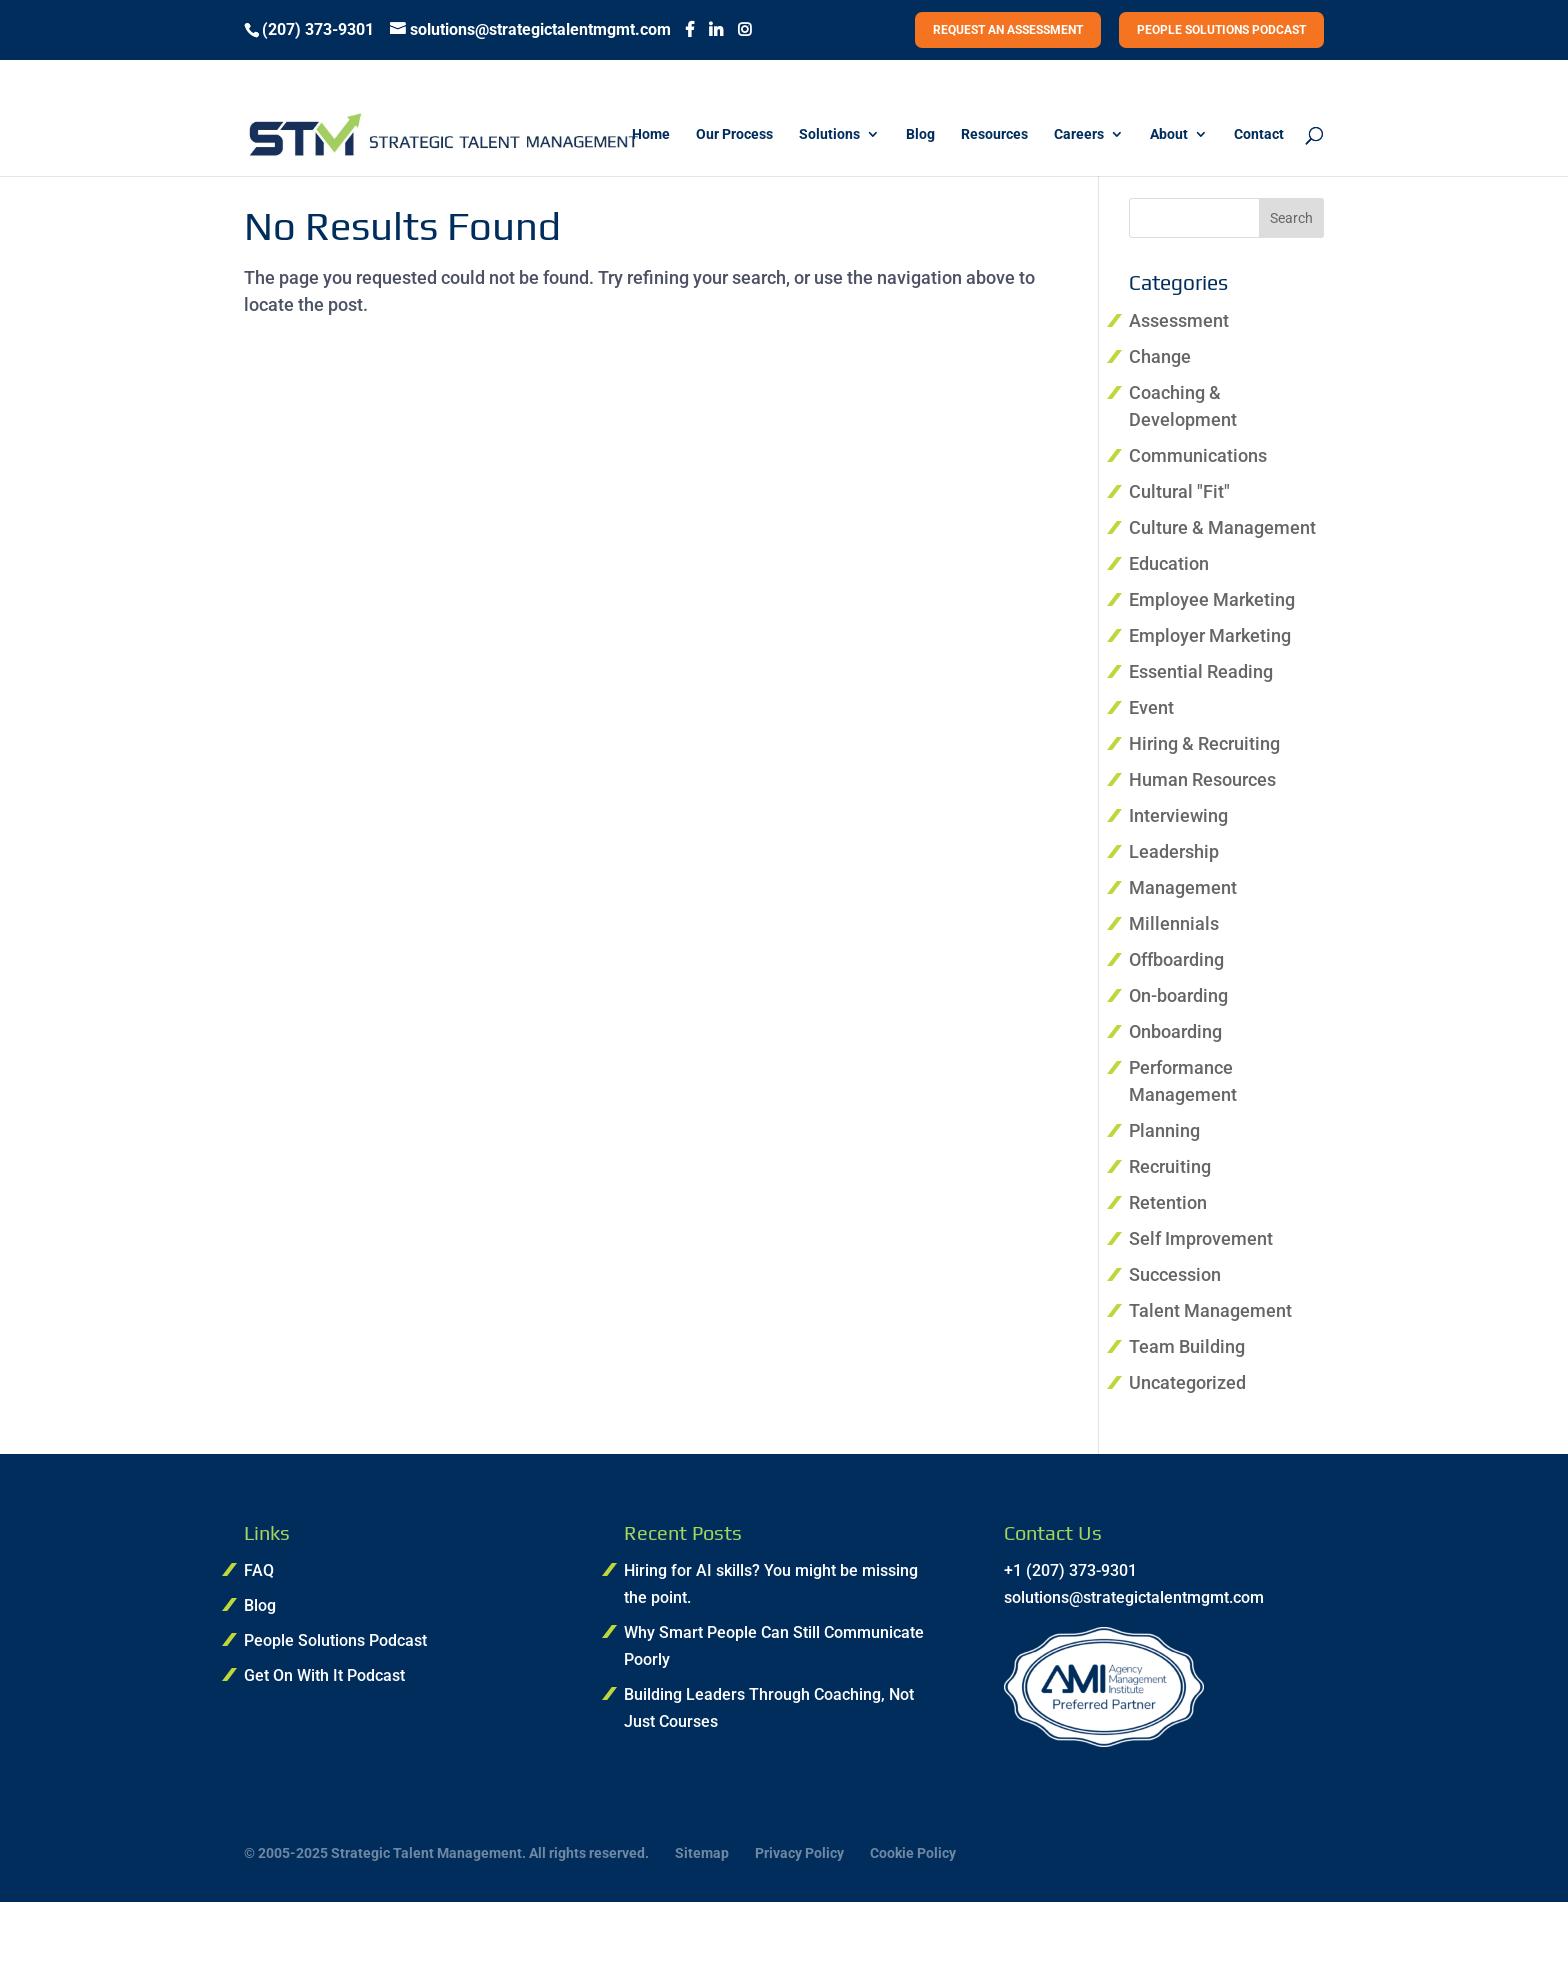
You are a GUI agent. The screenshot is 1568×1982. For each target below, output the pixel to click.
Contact (1259, 134)
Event (1151, 707)
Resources (994, 134)
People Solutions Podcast (335, 1640)
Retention (1168, 1202)
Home (651, 134)
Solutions (829, 134)
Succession (1175, 1274)
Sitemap (702, 1853)
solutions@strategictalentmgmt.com (1134, 1597)
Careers (1079, 134)
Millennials (1174, 923)
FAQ (259, 1570)
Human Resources (1202, 779)
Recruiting (1170, 1166)
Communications (1198, 455)
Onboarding (1175, 1031)
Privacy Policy (799, 1853)
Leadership (1174, 851)
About (1169, 134)
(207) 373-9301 (318, 30)
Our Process (734, 134)
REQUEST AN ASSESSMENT (1008, 30)
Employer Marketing (1210, 635)
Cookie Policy (913, 1853)
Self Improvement (1201, 1238)
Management (1183, 887)
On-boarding (1178, 995)
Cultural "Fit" (1179, 491)
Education (1169, 563)
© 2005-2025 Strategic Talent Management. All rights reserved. (446, 1853)
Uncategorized (1187, 1382)
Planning (1164, 1130)
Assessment (1179, 320)
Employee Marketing (1212, 599)
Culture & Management (1222, 527)
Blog (920, 134)
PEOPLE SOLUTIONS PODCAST (1221, 30)
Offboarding (1176, 959)
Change (1160, 356)
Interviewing (1178, 815)
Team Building (1187, 1346)
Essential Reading (1201, 671)
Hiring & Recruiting (1204, 743)
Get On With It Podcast (324, 1675)
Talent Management (1210, 1310)
